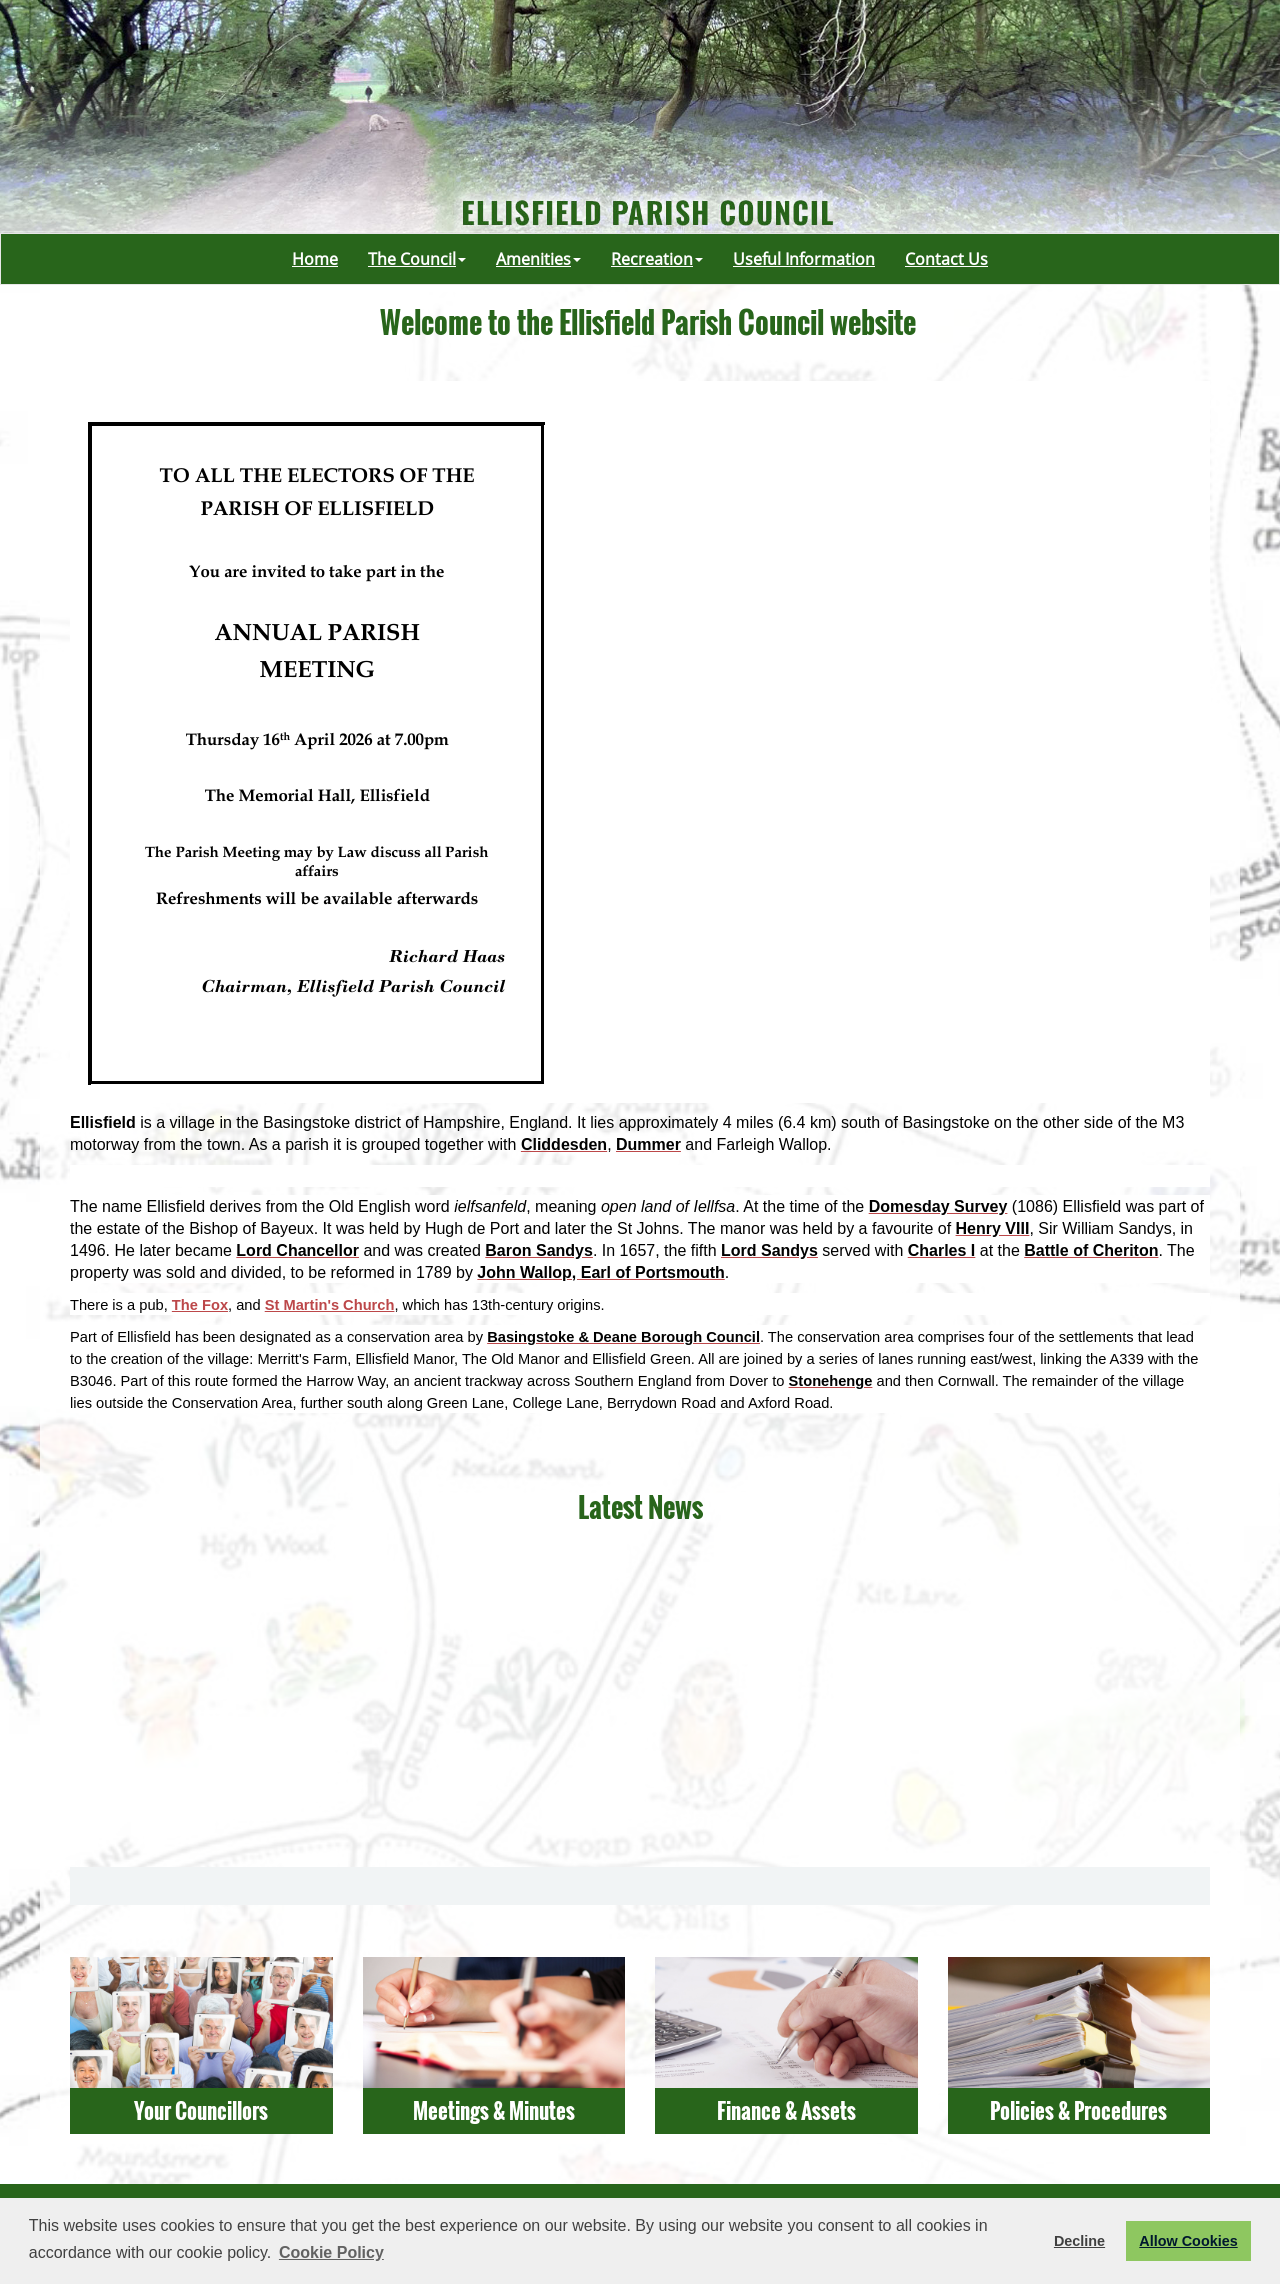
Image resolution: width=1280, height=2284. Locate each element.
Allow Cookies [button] (1188, 2241)
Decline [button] (1079, 2241)
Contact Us (946, 259)
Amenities (538, 259)
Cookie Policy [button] (331, 2252)
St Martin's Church (330, 1305)
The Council (417, 259)
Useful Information (804, 259)
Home (315, 259)
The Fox (200, 1305)
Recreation (657, 259)
